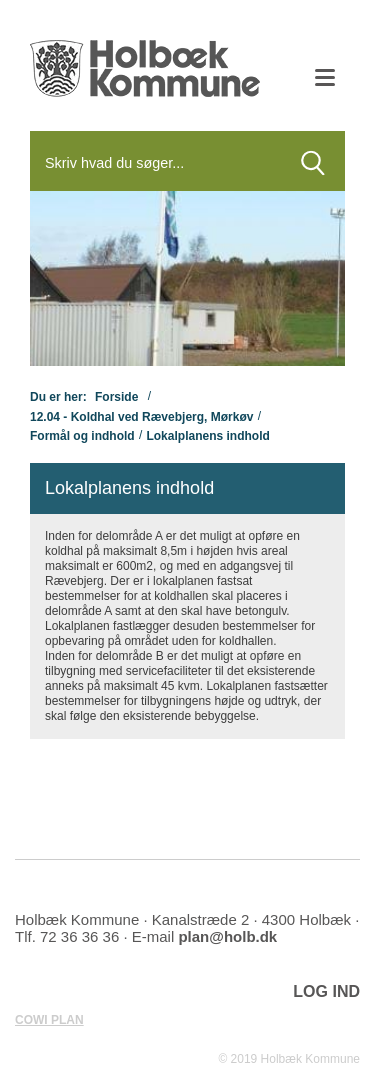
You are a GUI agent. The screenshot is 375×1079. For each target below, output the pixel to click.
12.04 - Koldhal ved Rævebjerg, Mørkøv (141, 416)
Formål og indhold (82, 436)
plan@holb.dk (227, 936)
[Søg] (155, 163)
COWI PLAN (49, 1020)
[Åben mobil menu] (325, 80)
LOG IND (326, 991)
